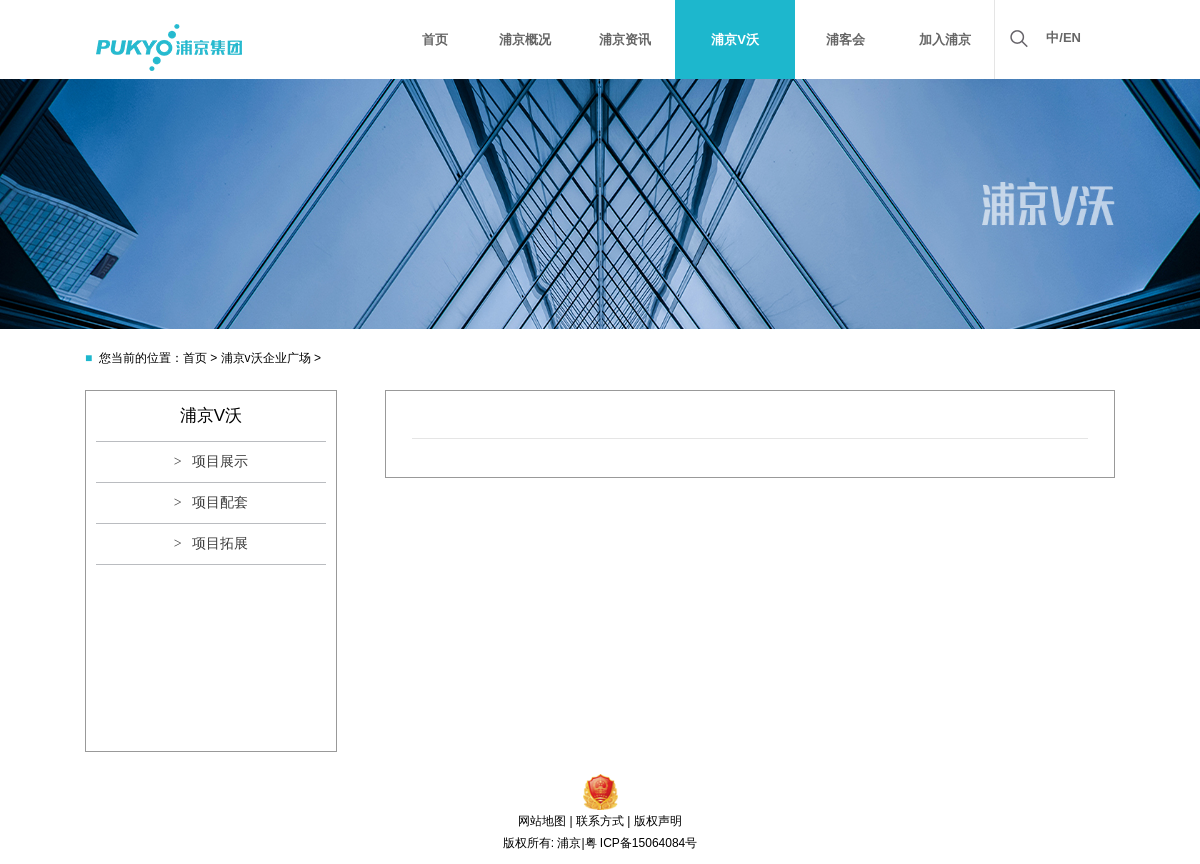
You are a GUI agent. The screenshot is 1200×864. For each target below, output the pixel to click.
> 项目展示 (211, 461)
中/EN (1063, 37)
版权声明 (658, 821)
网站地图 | (545, 821)
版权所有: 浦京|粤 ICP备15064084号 (600, 843)
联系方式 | (603, 821)
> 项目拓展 (211, 543)
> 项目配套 (211, 502)
